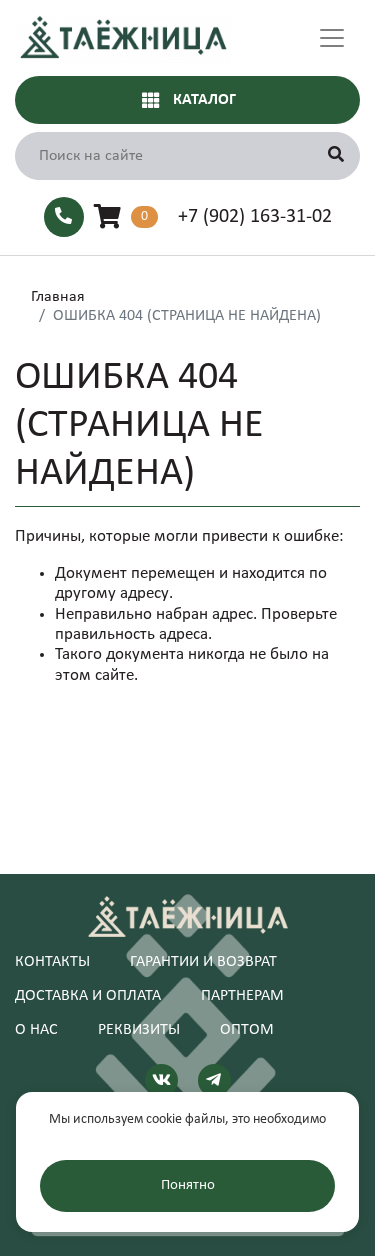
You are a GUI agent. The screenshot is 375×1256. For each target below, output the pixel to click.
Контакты (52, 962)
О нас (36, 1030)
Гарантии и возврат (203, 962)
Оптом (247, 1030)
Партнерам (242, 996)
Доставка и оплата (88, 996)
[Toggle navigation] (332, 38)
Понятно (188, 1185)
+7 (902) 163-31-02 (255, 217)
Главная (58, 297)
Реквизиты (139, 1030)
